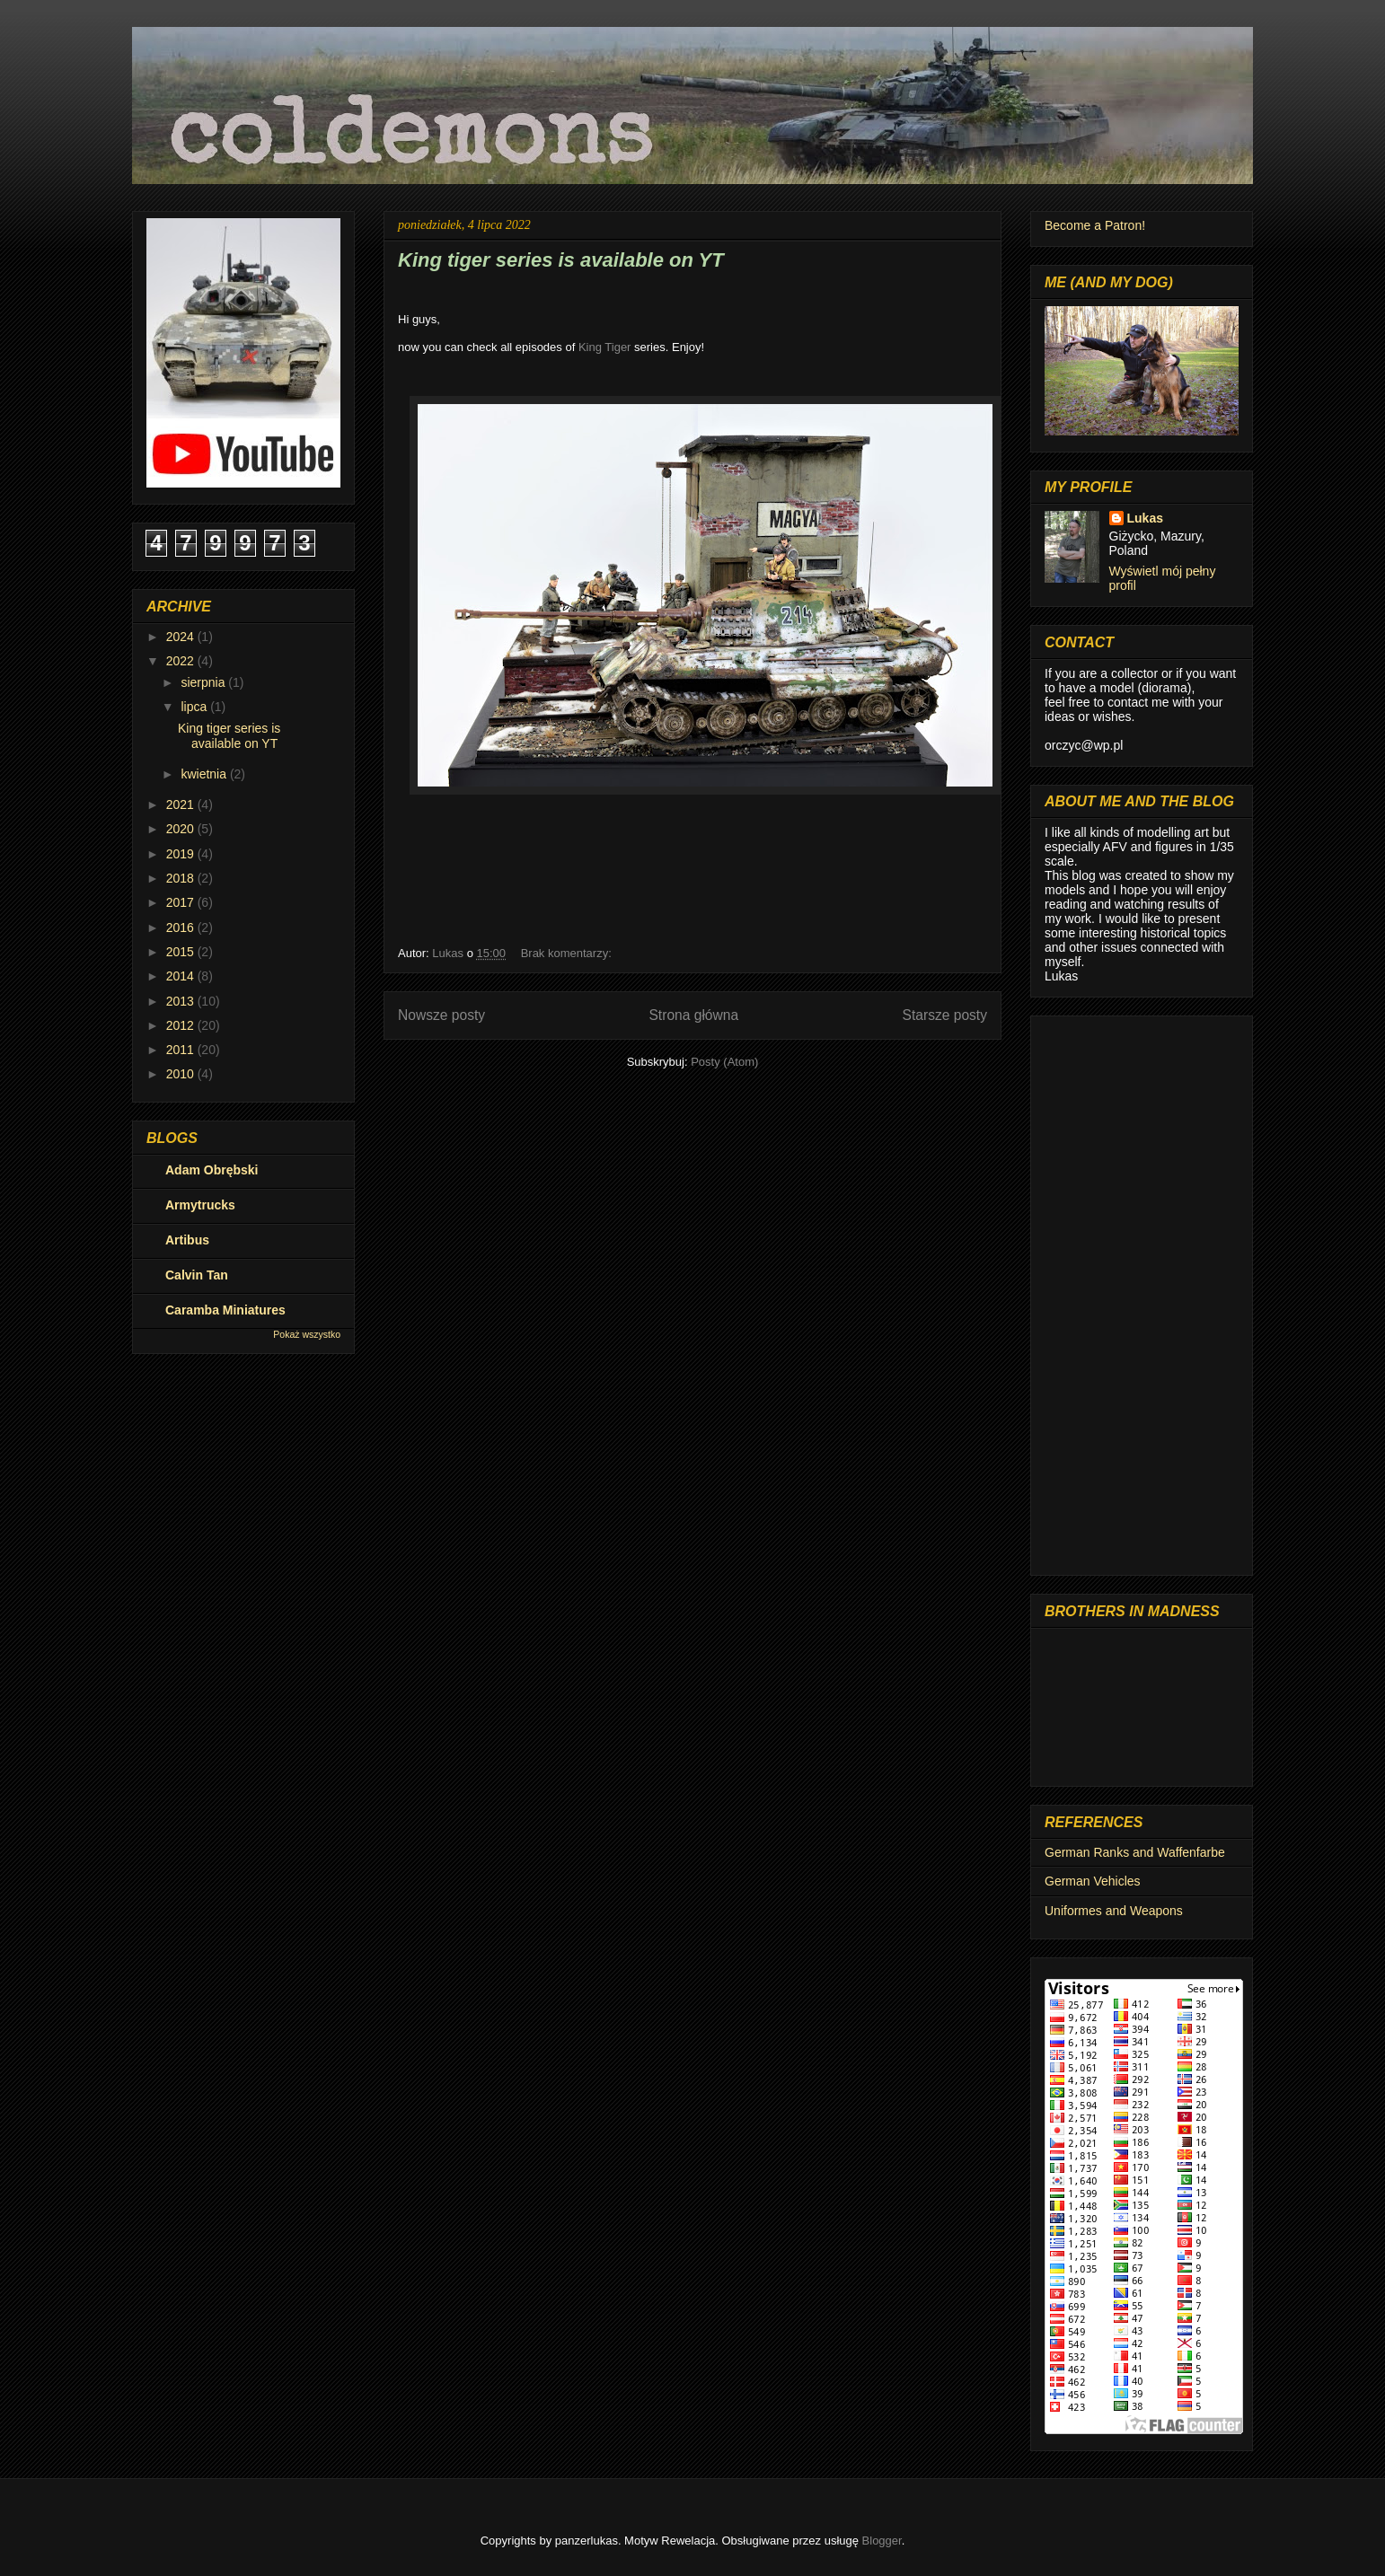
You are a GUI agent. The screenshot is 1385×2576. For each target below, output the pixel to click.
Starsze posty (945, 1015)
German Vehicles (1093, 1881)
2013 (182, 1001)
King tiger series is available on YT (561, 260)
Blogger (882, 2540)
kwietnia (205, 774)
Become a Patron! (1095, 225)
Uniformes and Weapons (1114, 1910)
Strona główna (693, 1015)
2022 (182, 661)
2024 (182, 636)
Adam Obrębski (211, 1170)
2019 (182, 854)
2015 (182, 952)
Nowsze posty (441, 1015)
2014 (182, 976)
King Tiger (604, 347)
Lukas (1145, 518)
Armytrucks (200, 1205)
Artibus (187, 1240)
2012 (182, 1025)
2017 (182, 902)
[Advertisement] (1142, 1292)
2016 (182, 927)
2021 (182, 804)
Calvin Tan (196, 1275)
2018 (182, 878)
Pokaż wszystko (306, 1334)
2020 (182, 829)
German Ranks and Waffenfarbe (1135, 1852)
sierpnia (204, 682)
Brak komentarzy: (568, 953)
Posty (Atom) (724, 1061)
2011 (182, 1049)
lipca (195, 706)
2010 (182, 1074)
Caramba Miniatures (225, 1310)
